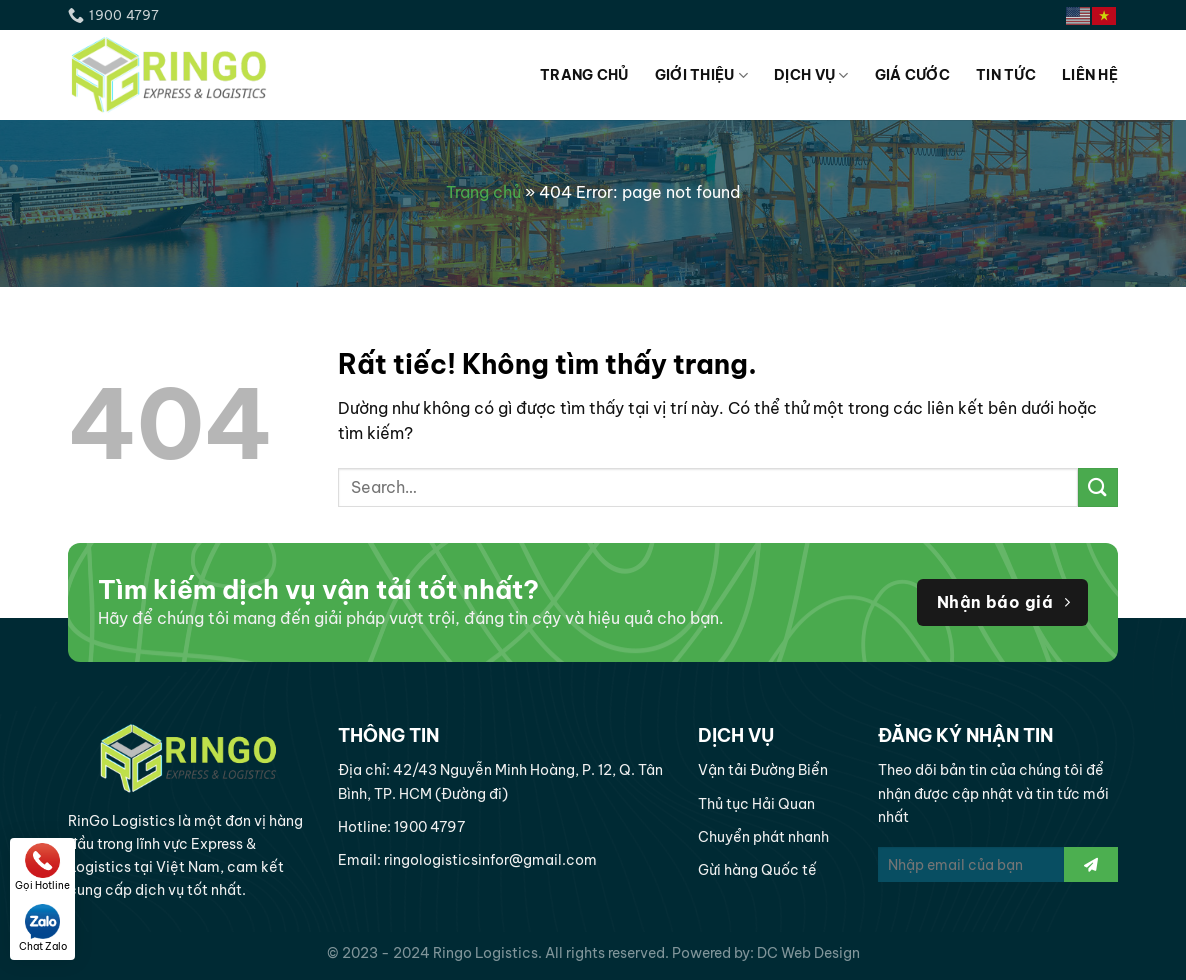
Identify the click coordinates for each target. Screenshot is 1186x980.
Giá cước (912, 75)
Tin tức (1006, 75)
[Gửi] (1098, 487)
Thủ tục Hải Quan (756, 804)
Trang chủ (584, 75)
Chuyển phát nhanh (763, 837)
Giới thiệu (701, 75)
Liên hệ (1090, 75)
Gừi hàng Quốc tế (757, 870)
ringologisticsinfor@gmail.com (490, 860)
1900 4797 (429, 827)
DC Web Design (808, 953)
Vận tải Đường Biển (763, 770)
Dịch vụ (811, 75)
